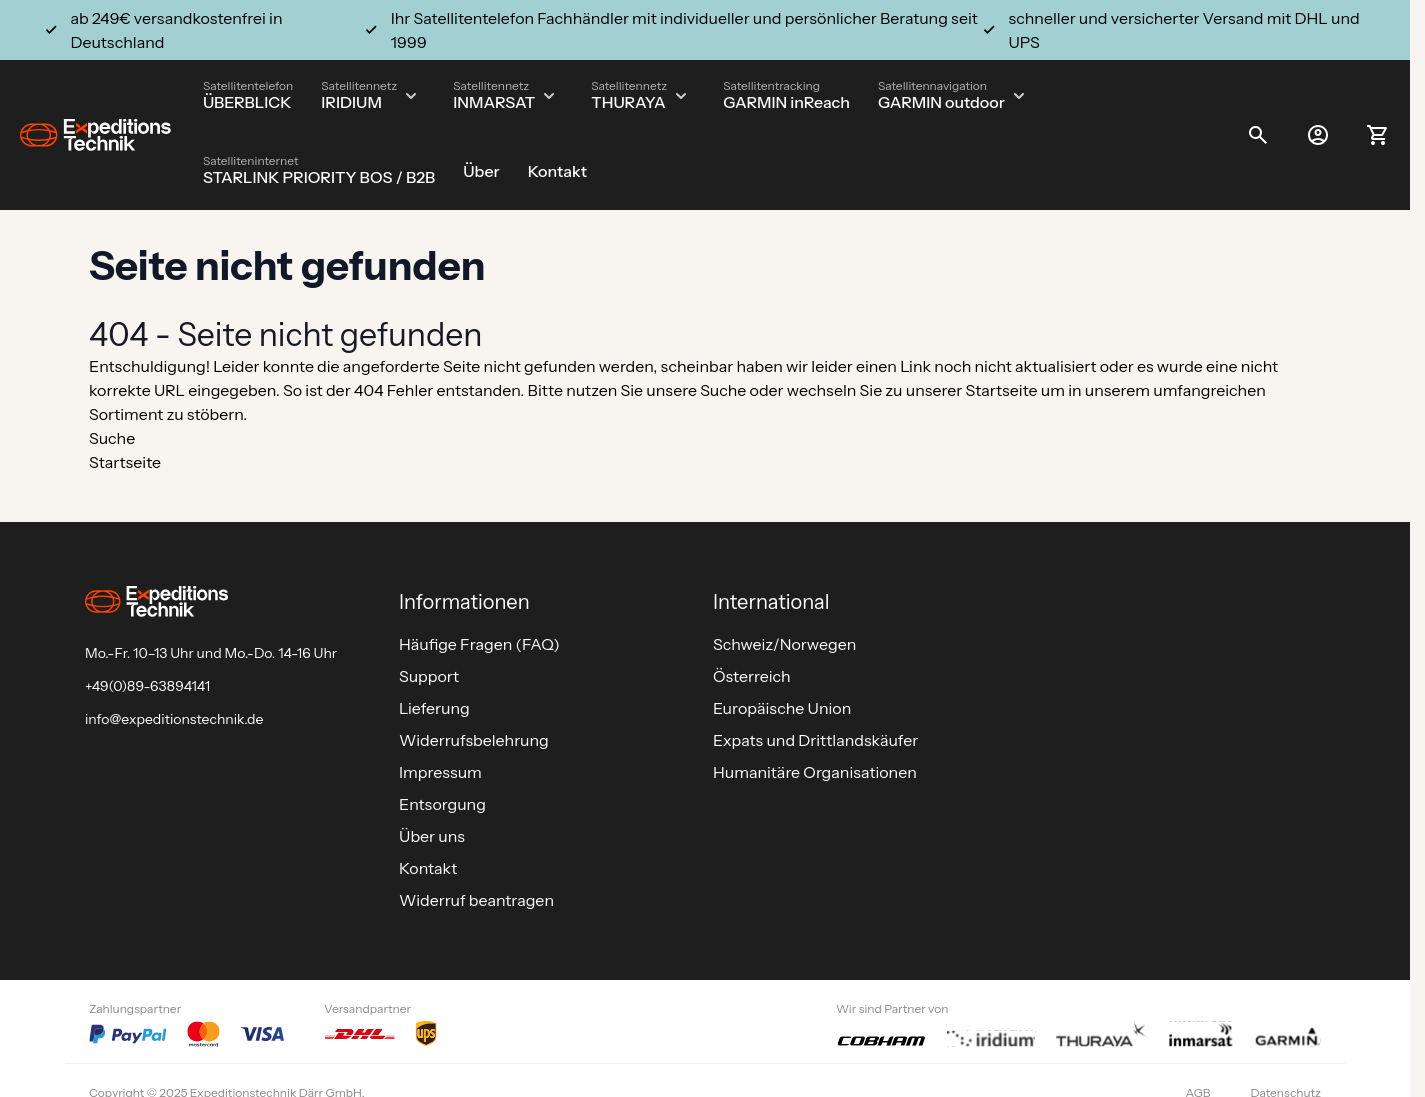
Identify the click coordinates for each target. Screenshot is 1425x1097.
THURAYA (628, 102)
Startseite (1002, 390)
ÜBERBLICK (247, 102)
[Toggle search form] (1258, 135)
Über (481, 171)
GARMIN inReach (786, 102)
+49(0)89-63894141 (147, 686)
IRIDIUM (351, 102)
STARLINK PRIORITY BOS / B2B (319, 177)
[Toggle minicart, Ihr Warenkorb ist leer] (1378, 135)
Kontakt (557, 171)
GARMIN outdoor (941, 102)
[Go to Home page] (95, 135)
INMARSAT (494, 102)
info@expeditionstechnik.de (174, 719)
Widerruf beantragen (476, 900)
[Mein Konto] (1318, 135)
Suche (723, 390)
